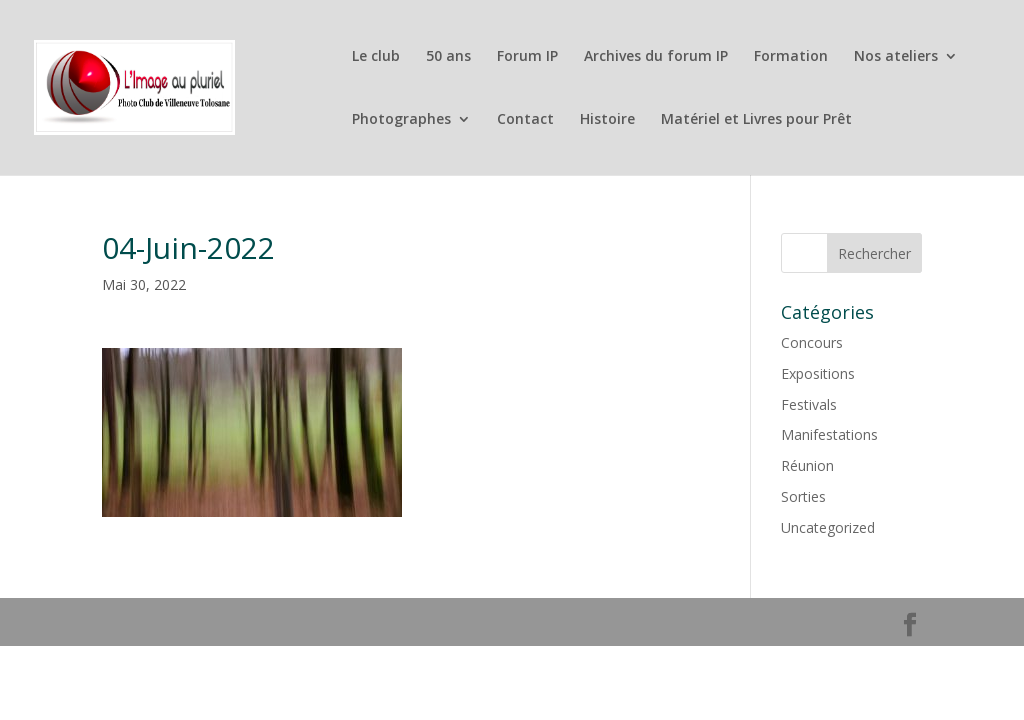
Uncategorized (828, 527)
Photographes (401, 120)
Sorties (803, 496)
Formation (791, 57)
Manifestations (829, 434)
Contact (525, 120)
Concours (812, 342)
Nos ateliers (896, 57)
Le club (376, 57)
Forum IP (527, 57)
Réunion (807, 465)
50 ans (448, 57)
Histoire (607, 120)
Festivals (809, 404)
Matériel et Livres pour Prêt (756, 120)
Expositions (818, 373)
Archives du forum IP (656, 57)
